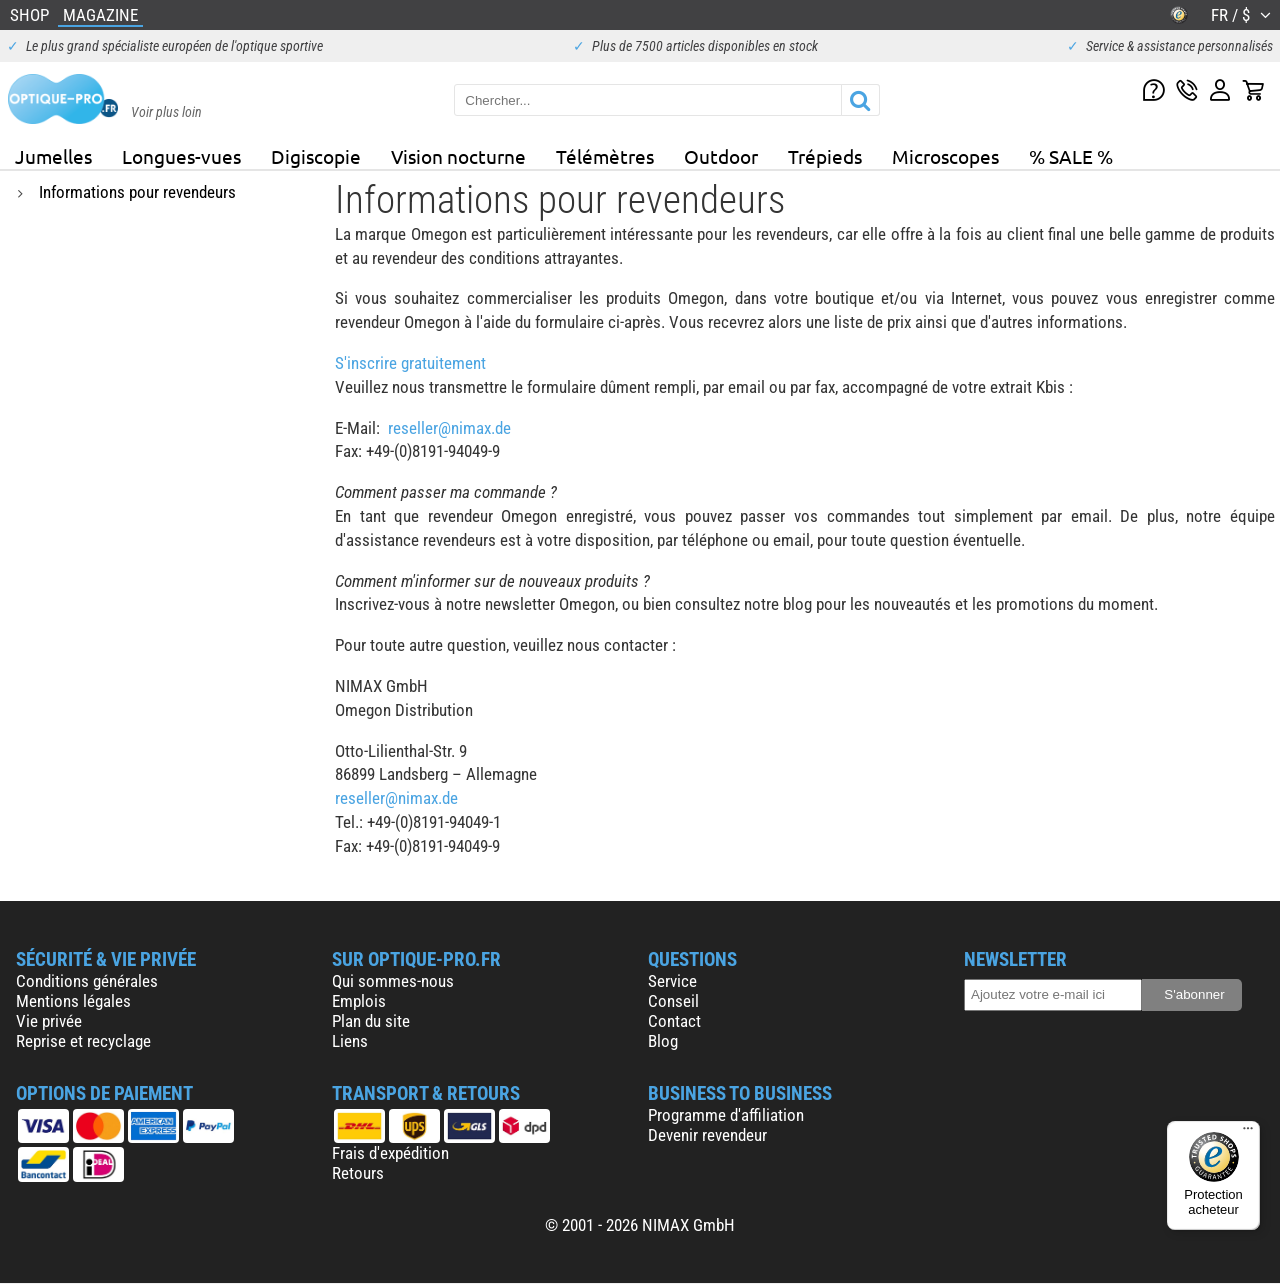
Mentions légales (73, 1001)
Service (672, 981)
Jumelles (53, 156)
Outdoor (721, 156)
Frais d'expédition (390, 1153)
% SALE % (1071, 156)
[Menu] (1248, 1133)
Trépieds (825, 156)
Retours (358, 1173)
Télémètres (605, 156)
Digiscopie (316, 156)
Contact (674, 1021)
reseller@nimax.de (449, 428)
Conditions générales (87, 981)
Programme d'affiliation (726, 1115)
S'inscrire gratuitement (410, 363)
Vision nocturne (458, 156)
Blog (663, 1041)
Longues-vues (181, 156)
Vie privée (49, 1021)
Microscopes (945, 156)
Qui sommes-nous (393, 981)
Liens (350, 1041)
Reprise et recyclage (83, 1041)
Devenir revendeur (707, 1135)
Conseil (673, 1001)
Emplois (359, 1001)
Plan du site (371, 1021)
